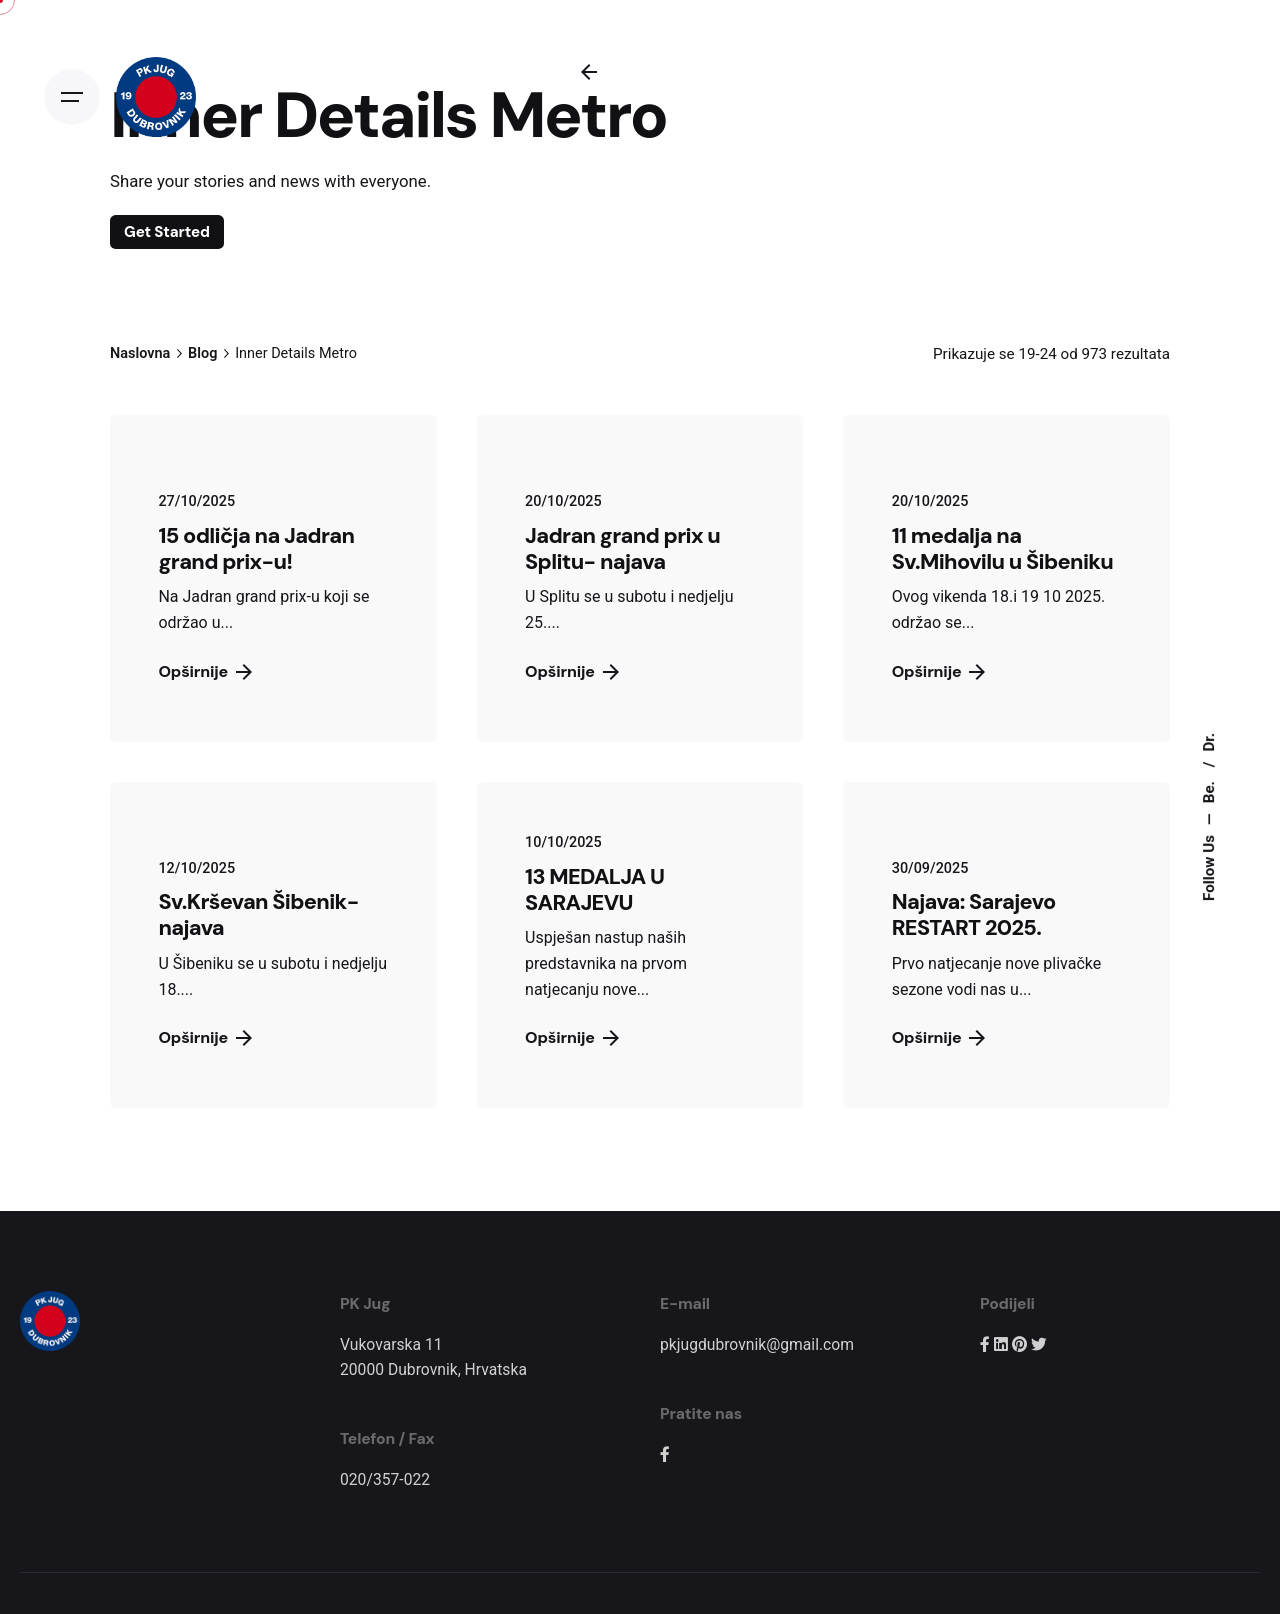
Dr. (1208, 742)
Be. (1208, 790)
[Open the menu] (72, 97)
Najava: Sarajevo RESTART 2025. (974, 914)
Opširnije (572, 671)
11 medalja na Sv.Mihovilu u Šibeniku (1003, 548)
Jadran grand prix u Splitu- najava (622, 548)
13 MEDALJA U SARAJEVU (594, 889)
